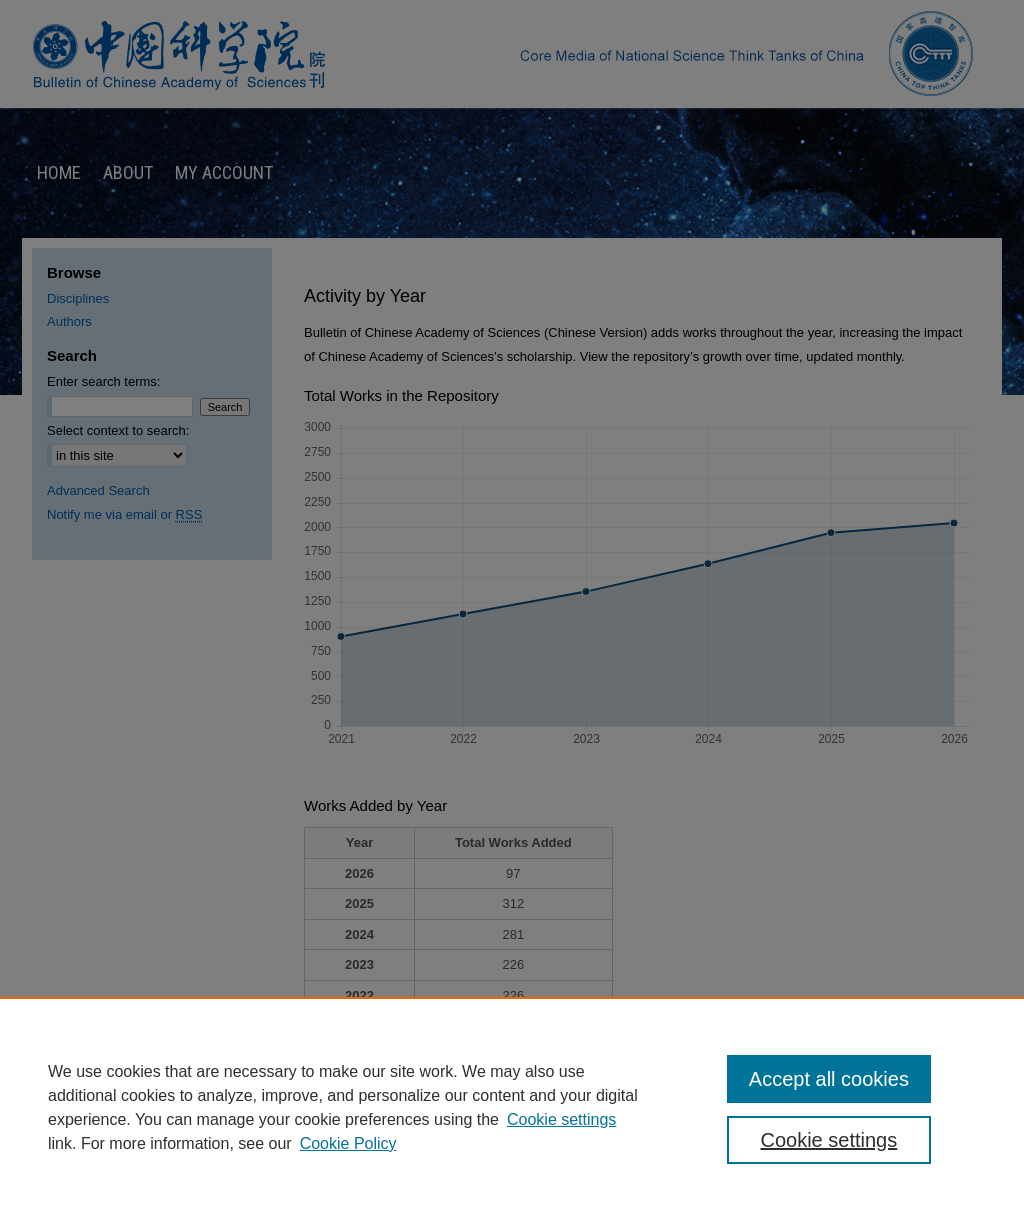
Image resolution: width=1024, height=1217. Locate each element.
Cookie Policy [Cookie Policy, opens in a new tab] (348, 1143)
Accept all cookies (829, 1079)
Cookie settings (561, 1119)
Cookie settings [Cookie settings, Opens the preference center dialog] (828, 1140)
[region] (512, 1107)
